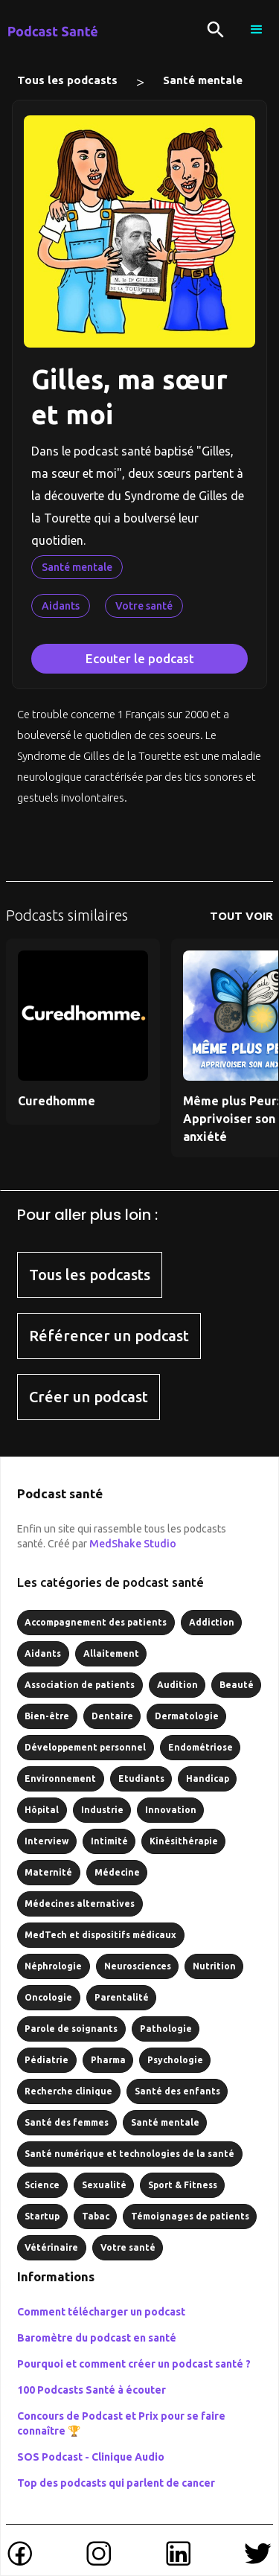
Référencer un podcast (109, 1335)
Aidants (61, 606)
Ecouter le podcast (140, 658)
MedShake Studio (132, 1544)
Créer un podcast (88, 1396)
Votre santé (144, 606)
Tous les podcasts (67, 80)
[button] (256, 29)
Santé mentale (203, 80)
